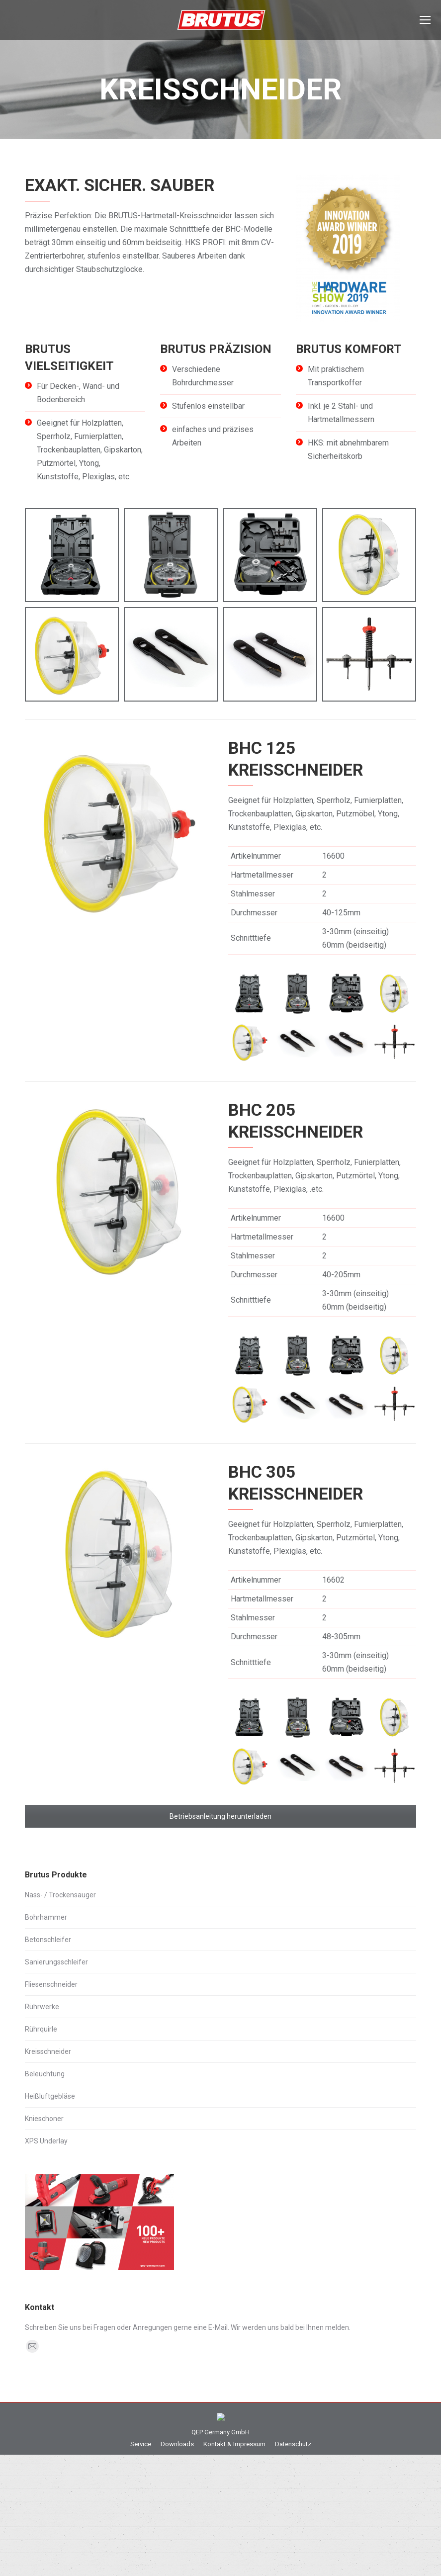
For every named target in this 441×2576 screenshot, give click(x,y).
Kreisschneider (48, 2051)
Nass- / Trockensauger (60, 1895)
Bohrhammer (46, 1917)
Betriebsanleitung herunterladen (220, 1816)
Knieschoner (44, 2119)
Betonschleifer (48, 1940)
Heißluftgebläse (50, 2096)
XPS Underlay (46, 2141)
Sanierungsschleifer (56, 1962)
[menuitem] (140, 2505)
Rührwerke (42, 2007)
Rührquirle (41, 2029)
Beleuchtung (45, 2074)
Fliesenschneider (51, 1984)
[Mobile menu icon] (425, 20)
